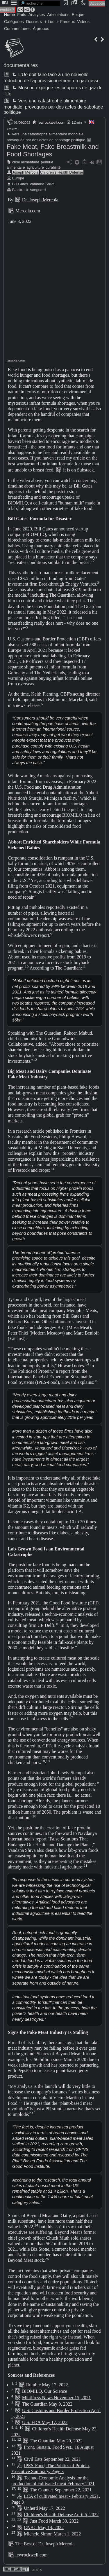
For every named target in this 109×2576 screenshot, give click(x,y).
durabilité (52, 167)
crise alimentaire (25, 162)
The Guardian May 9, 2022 (47, 2404)
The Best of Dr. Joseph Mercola (45, 2543)
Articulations (58, 14)
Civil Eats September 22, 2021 (52, 2459)
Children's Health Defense (61, 172)
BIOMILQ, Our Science (44, 2391)
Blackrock (20, 190)
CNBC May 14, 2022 (44, 2527)
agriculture (35, 167)
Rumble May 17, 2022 (47, 2384)
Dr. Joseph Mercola (40, 199)
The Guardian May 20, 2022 (56, 2440)
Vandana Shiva (42, 184)
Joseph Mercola (25, 172)
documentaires (20, 65)
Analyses (36, 14)
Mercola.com (27, 210)
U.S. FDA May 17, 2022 (45, 2422)
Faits (21, 14)
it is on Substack (78, 469)
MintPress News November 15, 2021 (56, 2397)
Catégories (14, 21)
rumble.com (16, 360)
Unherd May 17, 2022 (44, 2508)
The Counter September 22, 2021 (61, 2489)
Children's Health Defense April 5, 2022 (61, 2514)
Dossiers (34, 21)
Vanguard (38, 190)
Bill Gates (20, 184)
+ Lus (49, 21)
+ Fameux (66, 21)
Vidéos (83, 21)
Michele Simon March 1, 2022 (52, 2533)
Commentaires (17, 28)
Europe (18, 178)
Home (9, 14)
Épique (78, 14)
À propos (41, 28)
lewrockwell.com (51, 122)
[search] (39, 3)
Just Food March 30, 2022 (54, 2521)
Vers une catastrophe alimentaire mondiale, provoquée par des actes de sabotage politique (53, 106)
